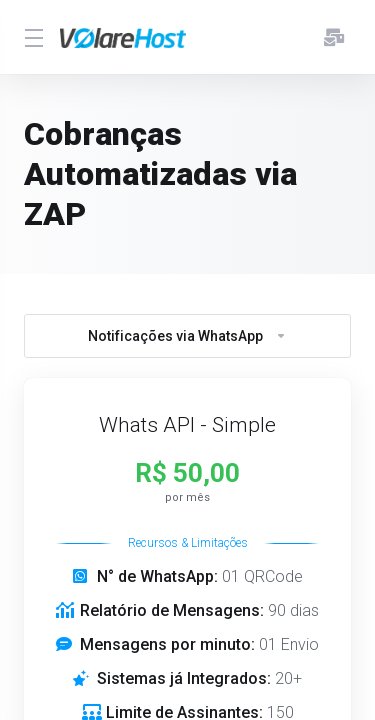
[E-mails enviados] (334, 37)
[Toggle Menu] (30, 37)
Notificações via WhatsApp (187, 336)
